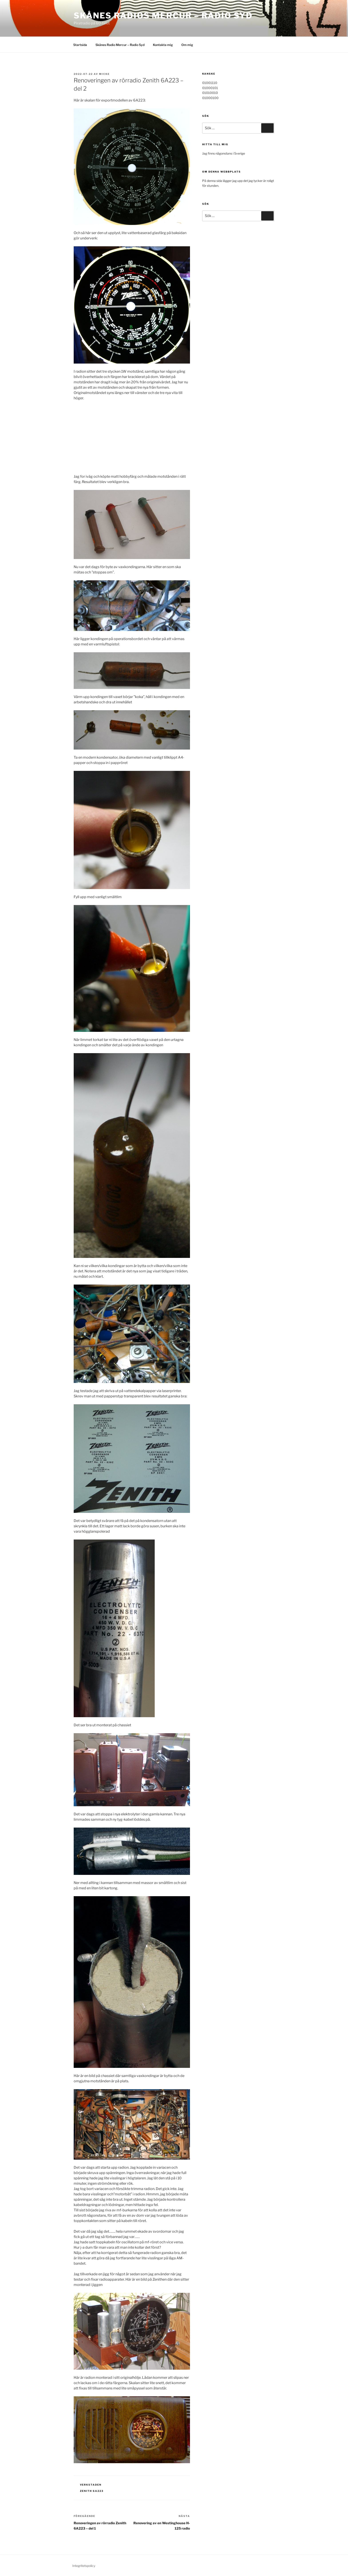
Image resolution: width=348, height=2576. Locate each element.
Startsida (80, 45)
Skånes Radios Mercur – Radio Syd (163, 15)
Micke (104, 74)
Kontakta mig (163, 45)
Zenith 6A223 (92, 2490)
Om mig (187, 45)
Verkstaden (91, 2484)
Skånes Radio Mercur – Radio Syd (119, 45)
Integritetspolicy (83, 2566)
